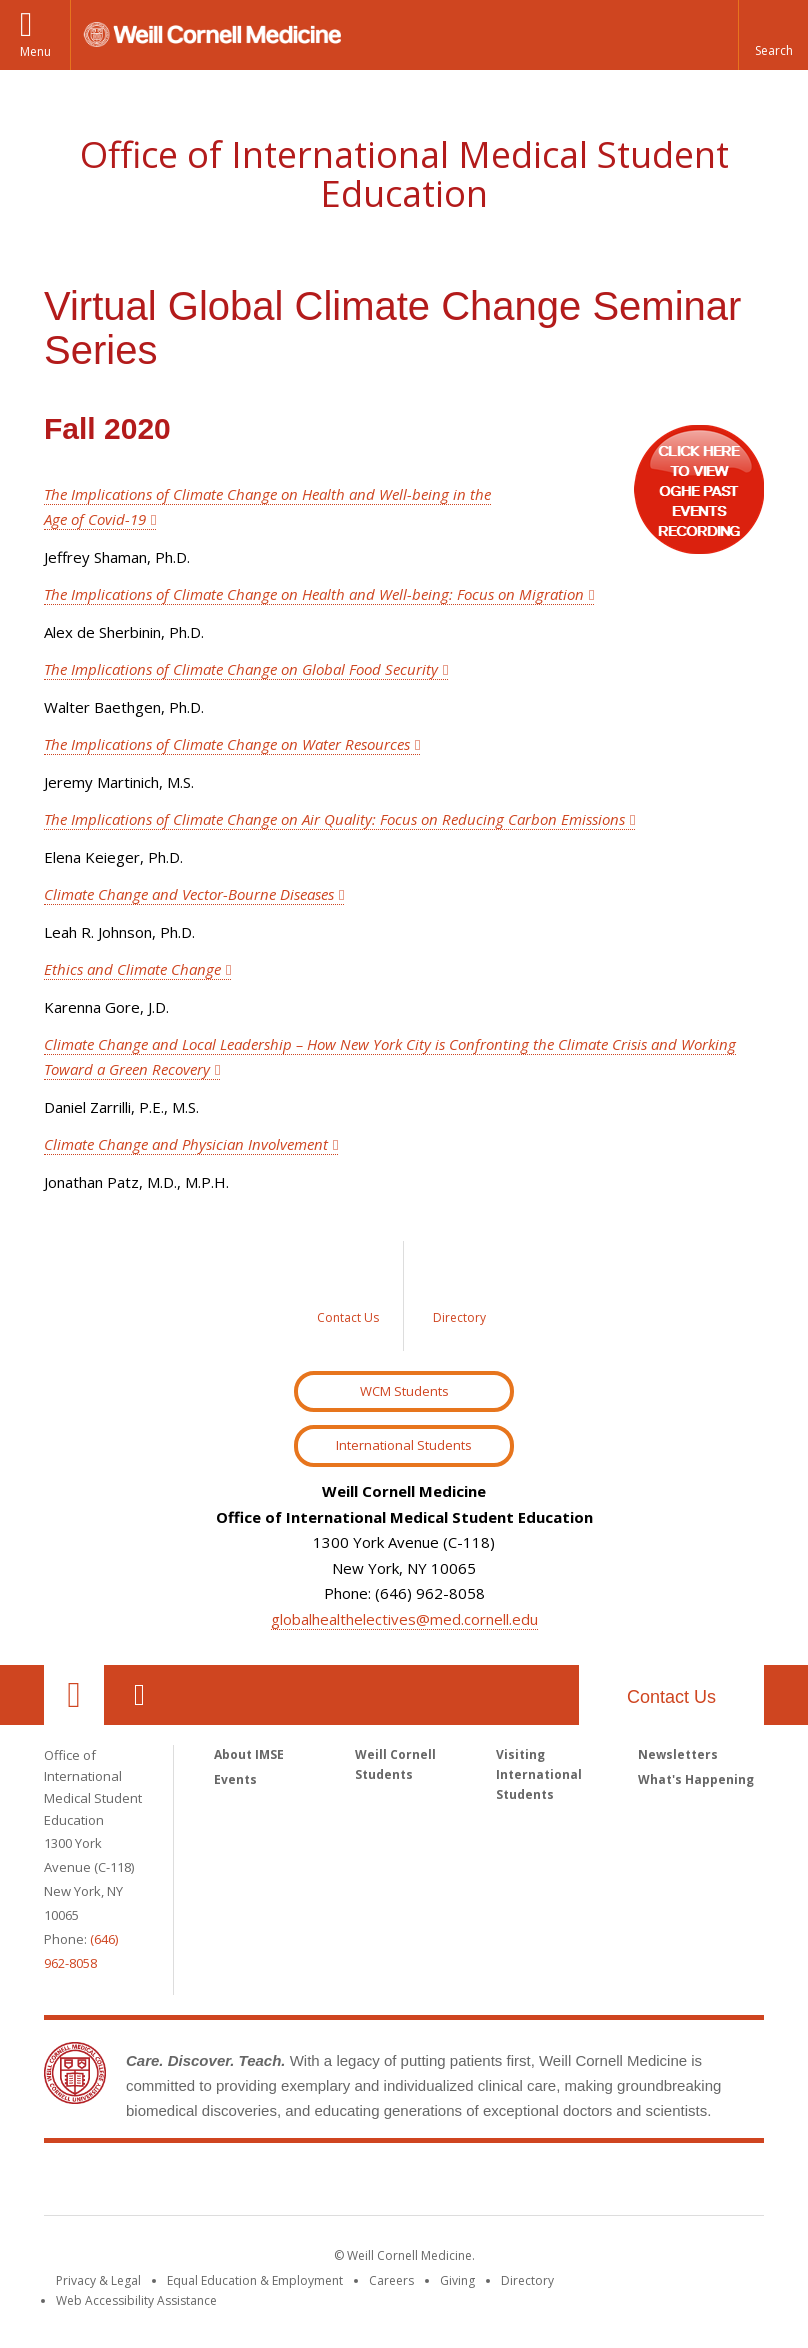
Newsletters (678, 1754)
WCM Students (404, 1391)
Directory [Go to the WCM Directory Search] (527, 2280)
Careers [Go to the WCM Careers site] (391, 2280)
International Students (404, 1445)
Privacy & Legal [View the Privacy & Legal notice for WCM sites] (98, 2280)
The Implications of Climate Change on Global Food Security (241, 669)
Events (235, 1779)
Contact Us (671, 1697)
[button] (773, 35)
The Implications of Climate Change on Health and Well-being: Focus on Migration (314, 594)
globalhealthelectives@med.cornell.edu (404, 1619)
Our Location (74, 1695)
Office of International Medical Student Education (404, 174)
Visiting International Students (539, 1774)
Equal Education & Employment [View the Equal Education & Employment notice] (255, 2280)
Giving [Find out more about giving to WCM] (457, 2280)
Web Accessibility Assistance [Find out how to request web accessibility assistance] (136, 2300)
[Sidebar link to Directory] (459, 1296)
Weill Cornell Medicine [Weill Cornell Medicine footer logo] (404, 2183)
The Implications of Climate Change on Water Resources (227, 744)
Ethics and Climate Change (132, 969)
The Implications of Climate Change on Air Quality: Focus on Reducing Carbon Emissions (334, 819)
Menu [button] (35, 51)
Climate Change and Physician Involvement (186, 1144)
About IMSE (249, 1754)
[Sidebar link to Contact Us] (349, 1296)
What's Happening (696, 1779)
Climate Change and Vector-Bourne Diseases (189, 894)
